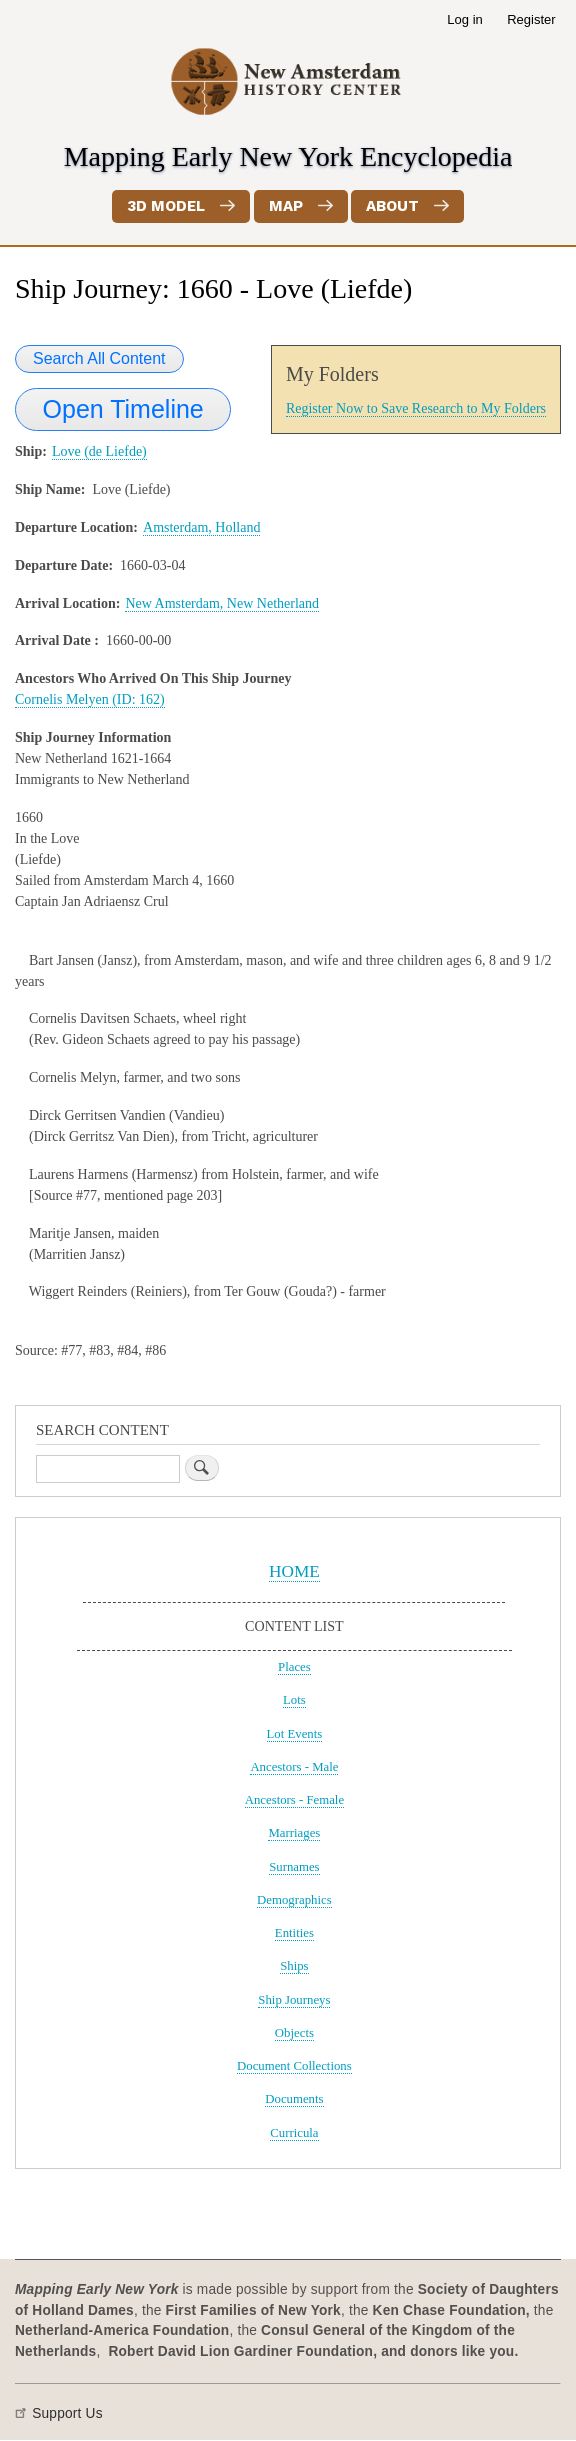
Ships (294, 1966)
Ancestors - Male (294, 1767)
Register (531, 19)
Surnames (294, 1867)
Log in (464, 19)
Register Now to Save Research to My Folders (416, 408)
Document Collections (294, 2066)
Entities (294, 1933)
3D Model (166, 206)
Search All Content (99, 358)
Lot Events (295, 1734)
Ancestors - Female (294, 1800)
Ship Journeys (294, 2000)
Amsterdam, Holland (201, 527)
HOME (294, 1571)
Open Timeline (123, 409)
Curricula (294, 2133)
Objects (294, 2033)
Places (294, 1667)
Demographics (294, 1900)
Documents (294, 2099)
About (392, 206)
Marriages (294, 1833)
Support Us (67, 2413)
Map (286, 206)
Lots (294, 1700)
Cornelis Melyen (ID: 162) (90, 699)
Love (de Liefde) (99, 451)
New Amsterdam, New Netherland (222, 603)
